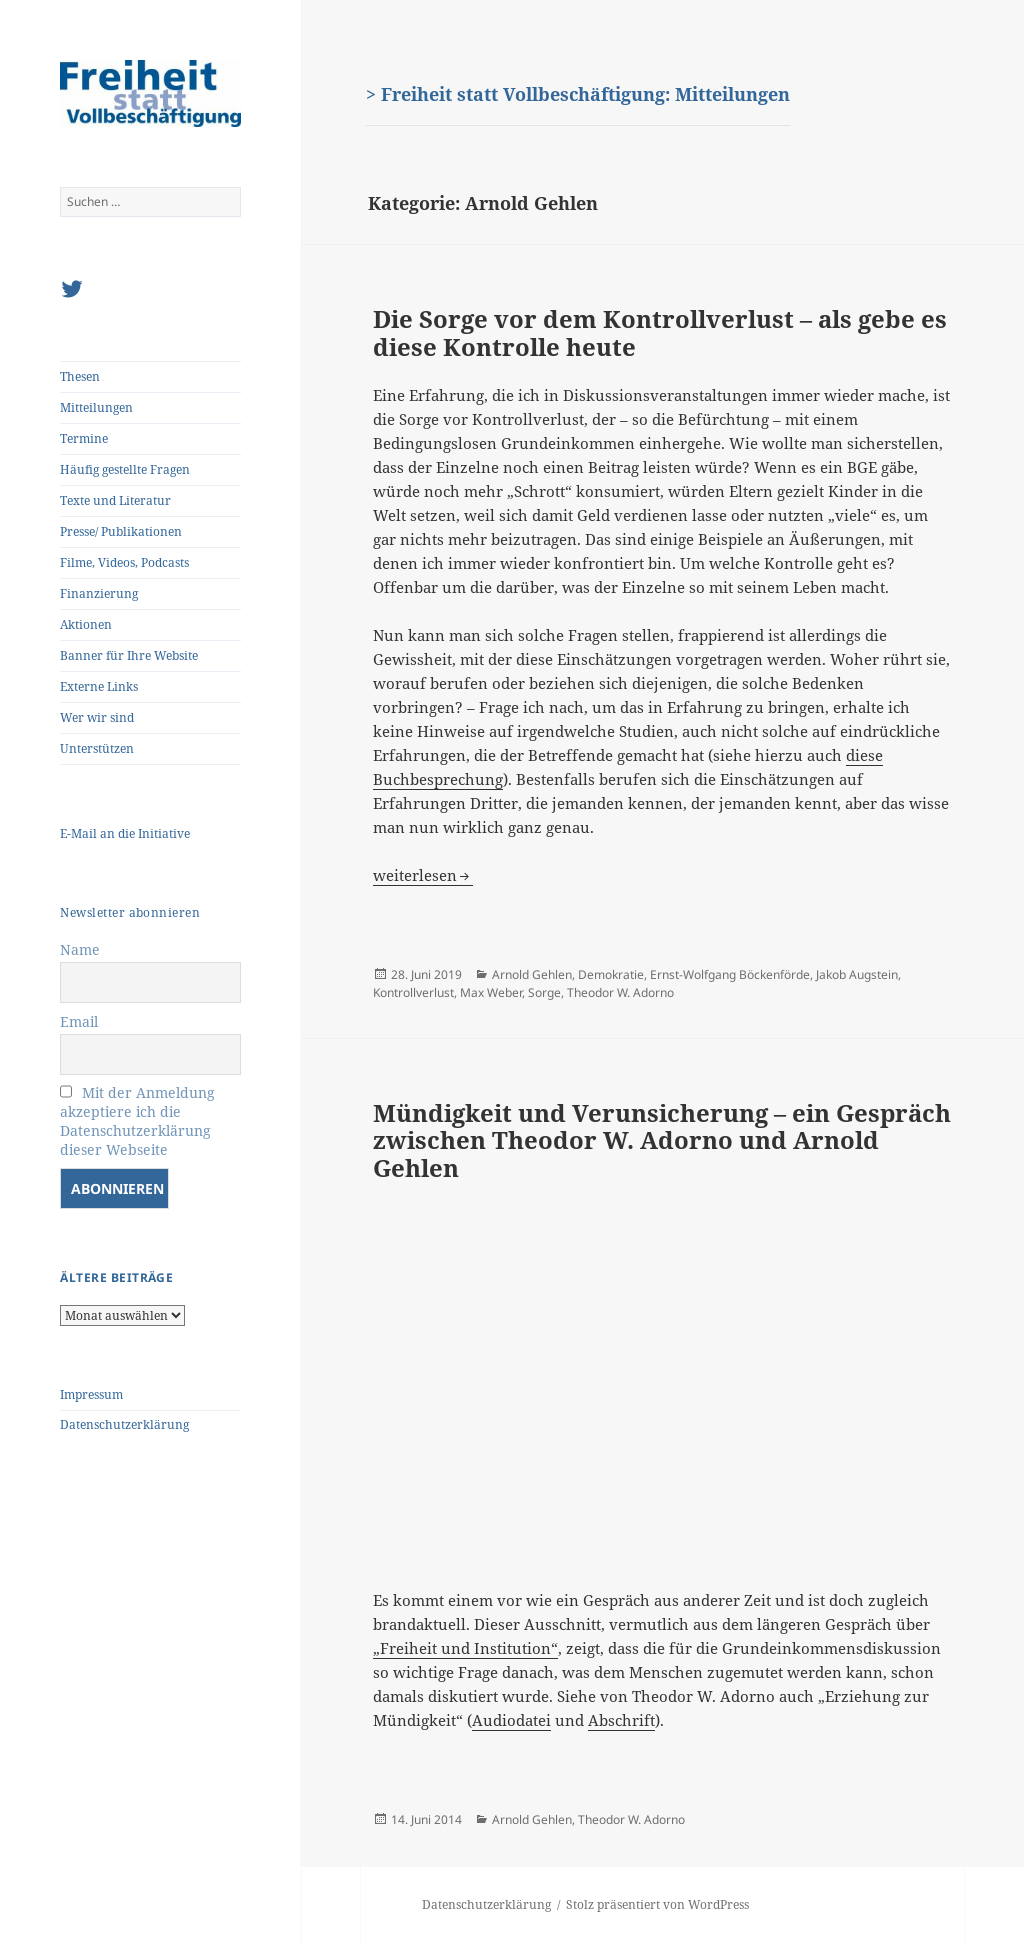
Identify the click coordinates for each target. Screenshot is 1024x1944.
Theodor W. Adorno (620, 992)
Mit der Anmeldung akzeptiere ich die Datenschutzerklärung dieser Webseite (137, 1121)
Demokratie (611, 974)
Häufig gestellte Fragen (125, 469)
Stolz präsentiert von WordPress (657, 1904)
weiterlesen (423, 875)
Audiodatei (511, 1720)
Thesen (80, 376)
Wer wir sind (97, 717)
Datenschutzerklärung (124, 1424)
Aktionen (86, 624)
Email (79, 1021)
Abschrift (621, 1720)
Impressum (91, 1394)
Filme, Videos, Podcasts (124, 562)
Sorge (544, 992)
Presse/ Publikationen (121, 531)
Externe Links (99, 686)
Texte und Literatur (115, 500)
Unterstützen (97, 748)
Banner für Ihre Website (129, 655)
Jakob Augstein (857, 974)
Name (80, 949)
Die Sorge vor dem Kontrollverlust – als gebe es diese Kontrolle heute (660, 332)
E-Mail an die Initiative (125, 833)
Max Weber (491, 992)
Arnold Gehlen (532, 974)
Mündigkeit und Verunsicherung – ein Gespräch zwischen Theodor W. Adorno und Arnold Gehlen (662, 1140)
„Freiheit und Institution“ (465, 1648)
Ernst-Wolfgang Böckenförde (730, 974)
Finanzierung (99, 593)
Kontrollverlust (413, 992)
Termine (84, 438)
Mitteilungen (96, 407)
